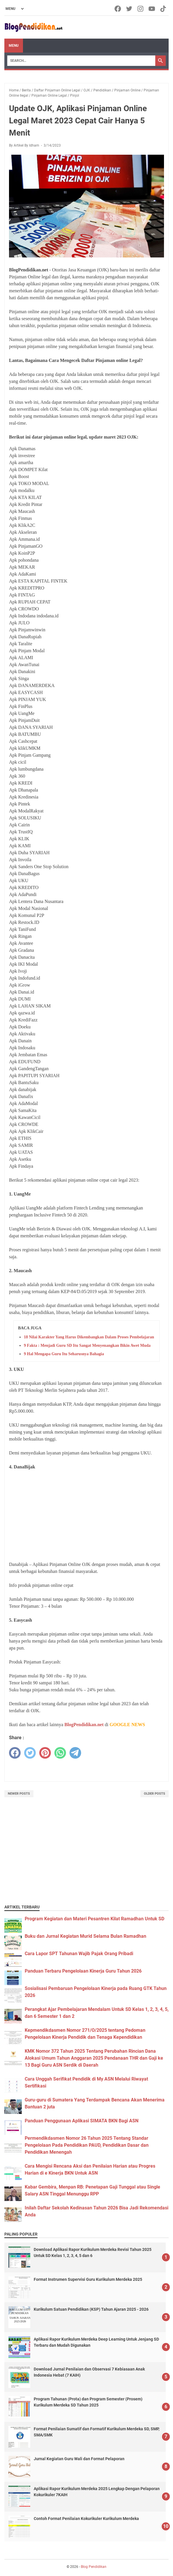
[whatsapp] (60, 1753)
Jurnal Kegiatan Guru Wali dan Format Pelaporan (79, 2458)
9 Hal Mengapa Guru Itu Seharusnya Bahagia (64, 1354)
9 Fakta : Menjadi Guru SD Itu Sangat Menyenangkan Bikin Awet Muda (87, 1345)
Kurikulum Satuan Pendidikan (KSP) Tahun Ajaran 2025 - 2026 (91, 2309)
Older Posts (154, 1794)
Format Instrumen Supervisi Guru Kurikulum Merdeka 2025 (88, 2279)
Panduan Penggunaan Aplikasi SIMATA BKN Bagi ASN (81, 2120)
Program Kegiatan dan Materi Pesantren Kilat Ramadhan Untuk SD (94, 1918)
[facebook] (15, 1753)
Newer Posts (19, 1794)
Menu (14, 46)
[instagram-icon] (141, 8)
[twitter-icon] (129, 8)
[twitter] (30, 1753)
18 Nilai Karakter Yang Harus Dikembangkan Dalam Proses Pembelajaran (89, 1337)
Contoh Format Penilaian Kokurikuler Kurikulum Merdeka (86, 2518)
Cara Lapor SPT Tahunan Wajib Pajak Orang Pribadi (79, 1953)
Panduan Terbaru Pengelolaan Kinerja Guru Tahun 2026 (83, 1971)
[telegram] (75, 1753)
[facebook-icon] (118, 8)
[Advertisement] (86, 1515)
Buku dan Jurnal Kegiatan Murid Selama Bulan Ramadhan (85, 1936)
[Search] (81, 60)
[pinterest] (45, 1753)
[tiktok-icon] (163, 8)
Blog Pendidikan (93, 2567)
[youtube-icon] (152, 8)
